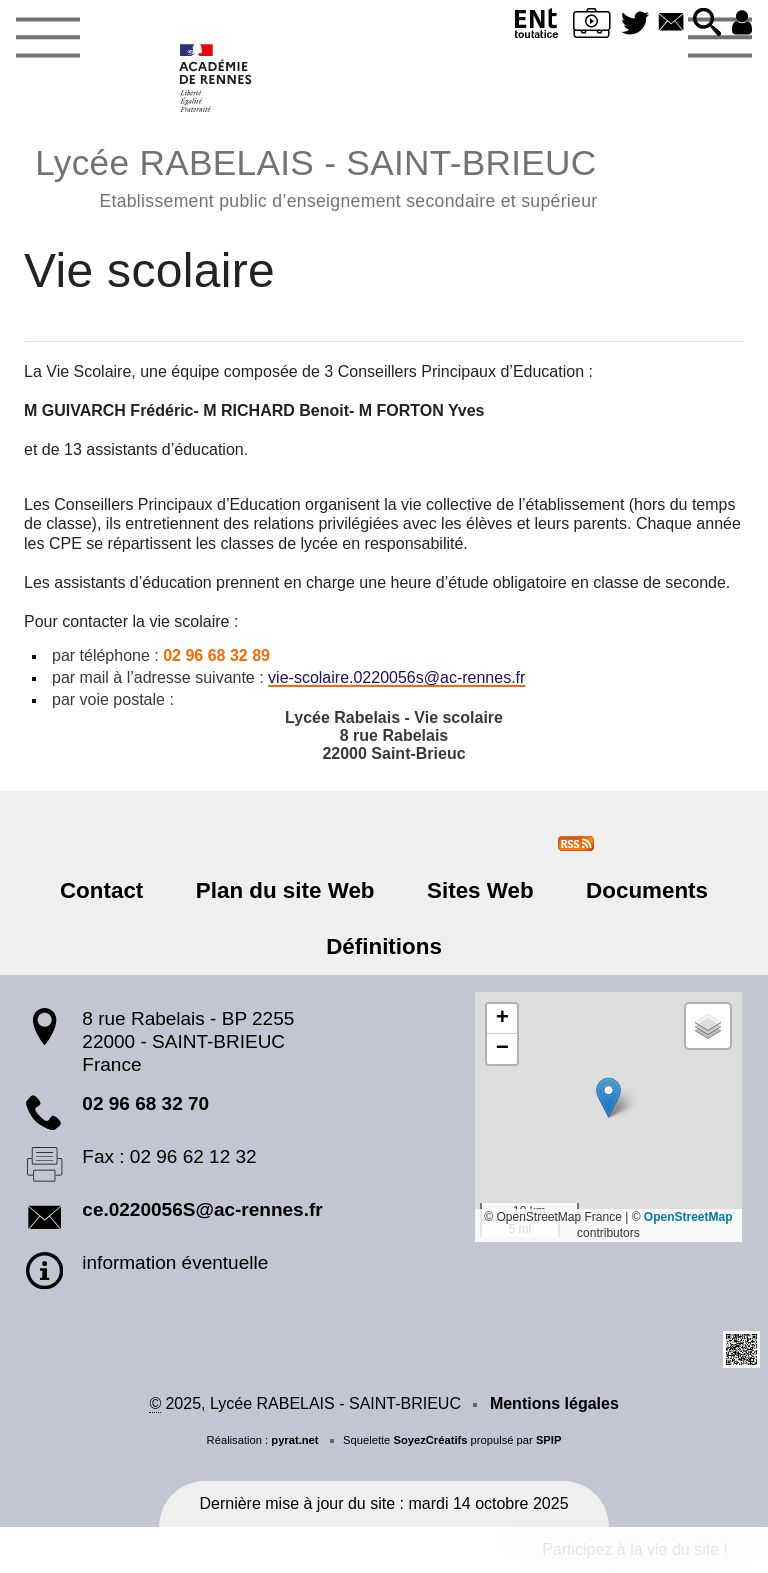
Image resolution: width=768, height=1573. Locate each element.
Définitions (384, 946)
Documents (645, 890)
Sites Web (479, 890)
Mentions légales (554, 1403)
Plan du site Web (286, 890)
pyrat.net (294, 1440)
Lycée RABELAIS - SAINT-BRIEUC (316, 175)
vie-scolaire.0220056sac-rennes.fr (396, 677)
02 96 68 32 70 (145, 1103)
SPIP (549, 1440)
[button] (706, 23)
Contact (103, 890)
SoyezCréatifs (430, 1440)
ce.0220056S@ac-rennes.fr (202, 1209)
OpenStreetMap (688, 1217)
